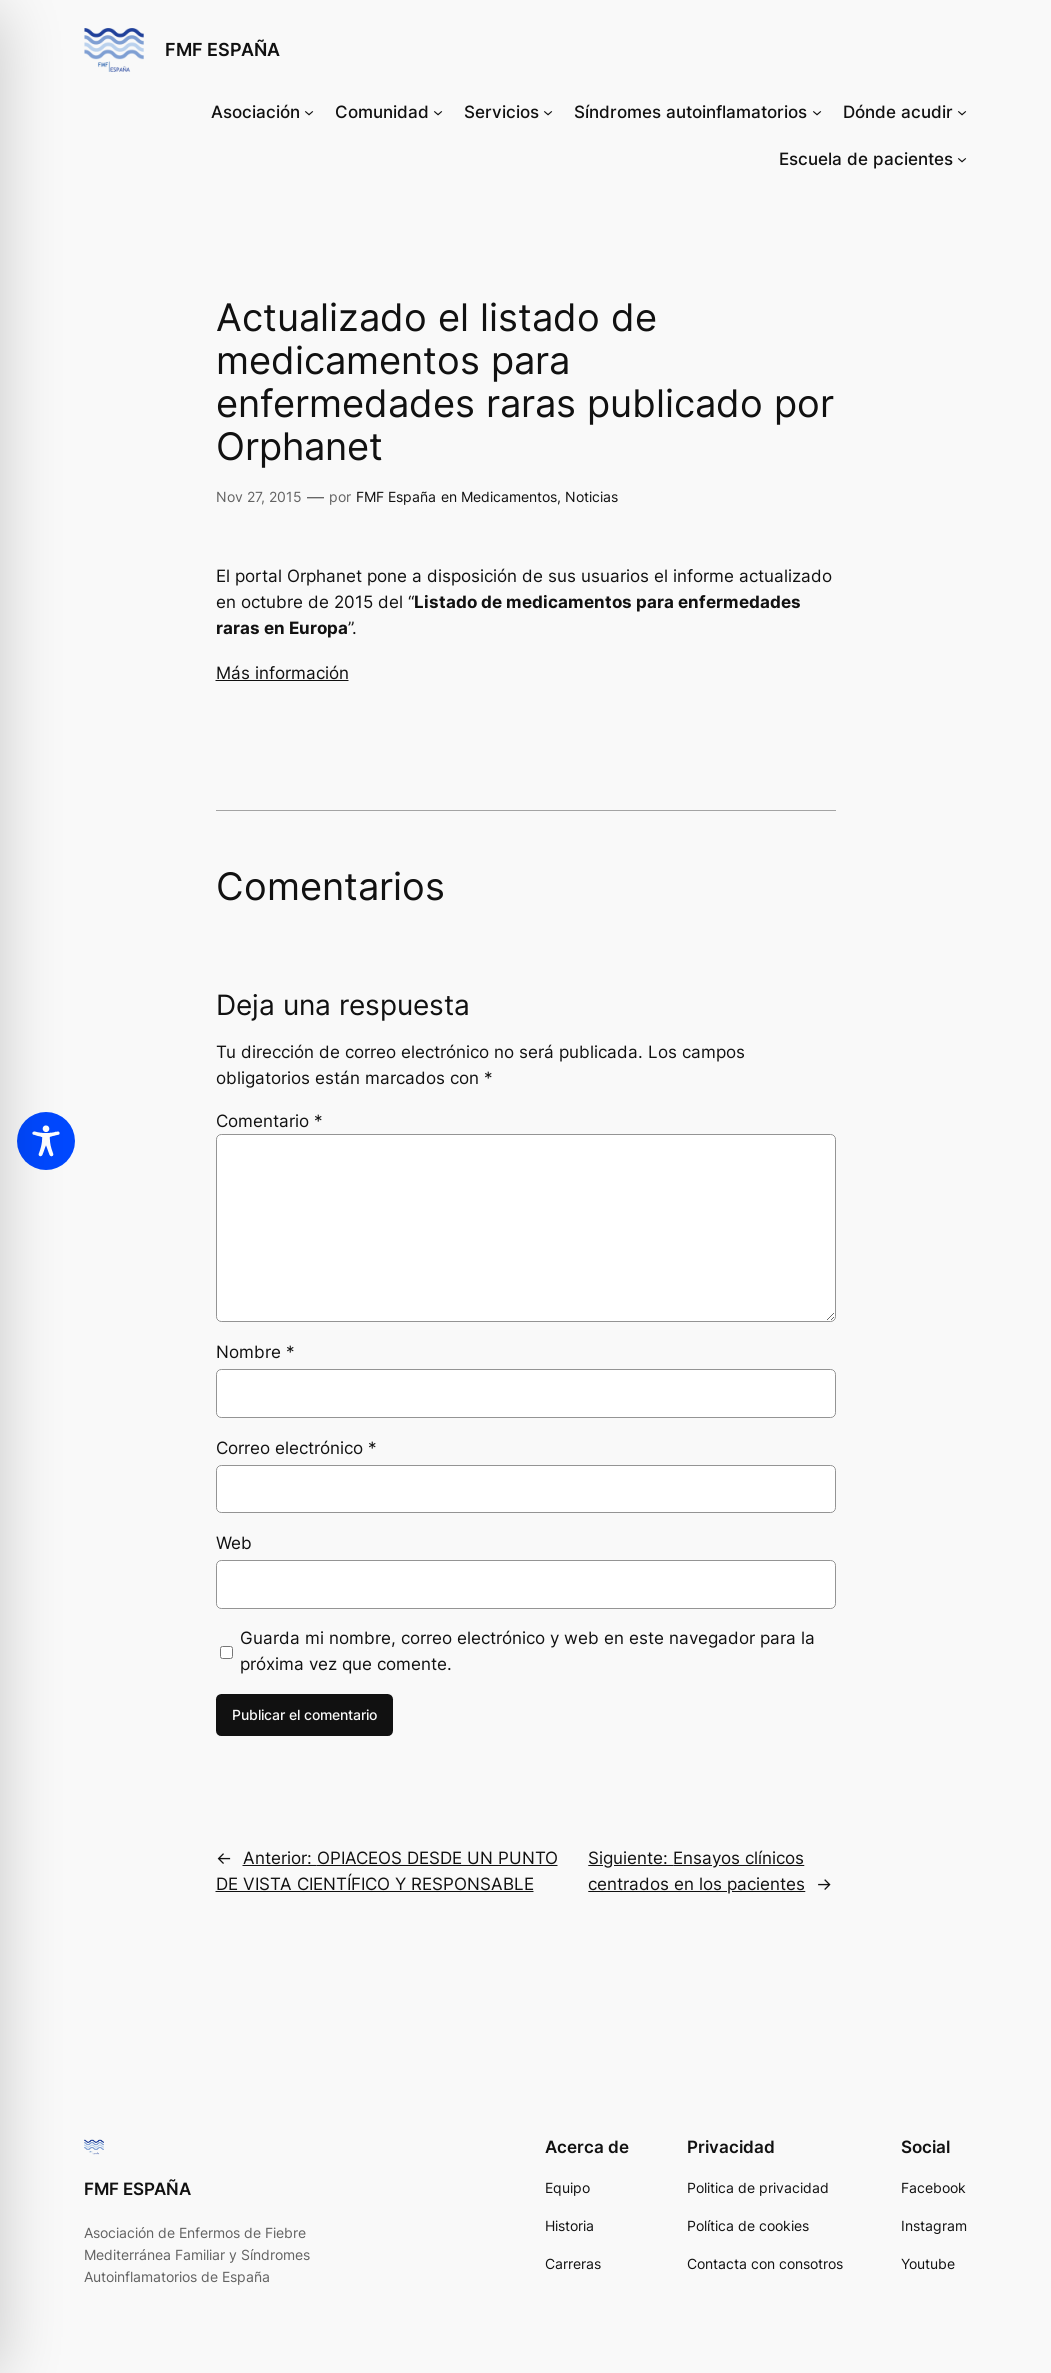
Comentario (269, 1121)
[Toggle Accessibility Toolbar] (46, 1141)
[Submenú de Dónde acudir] (962, 112)
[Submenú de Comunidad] (438, 112)
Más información (282, 673)
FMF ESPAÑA (222, 49)
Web (234, 1543)
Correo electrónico (296, 1448)
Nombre (255, 1352)
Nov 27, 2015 (259, 496)
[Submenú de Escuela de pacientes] (962, 159)
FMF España (396, 496)
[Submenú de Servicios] (548, 112)
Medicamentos (509, 496)
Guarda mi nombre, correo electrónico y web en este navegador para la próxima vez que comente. (527, 1651)
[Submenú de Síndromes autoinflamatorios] (817, 112)
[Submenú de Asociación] (309, 112)
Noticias (591, 496)
